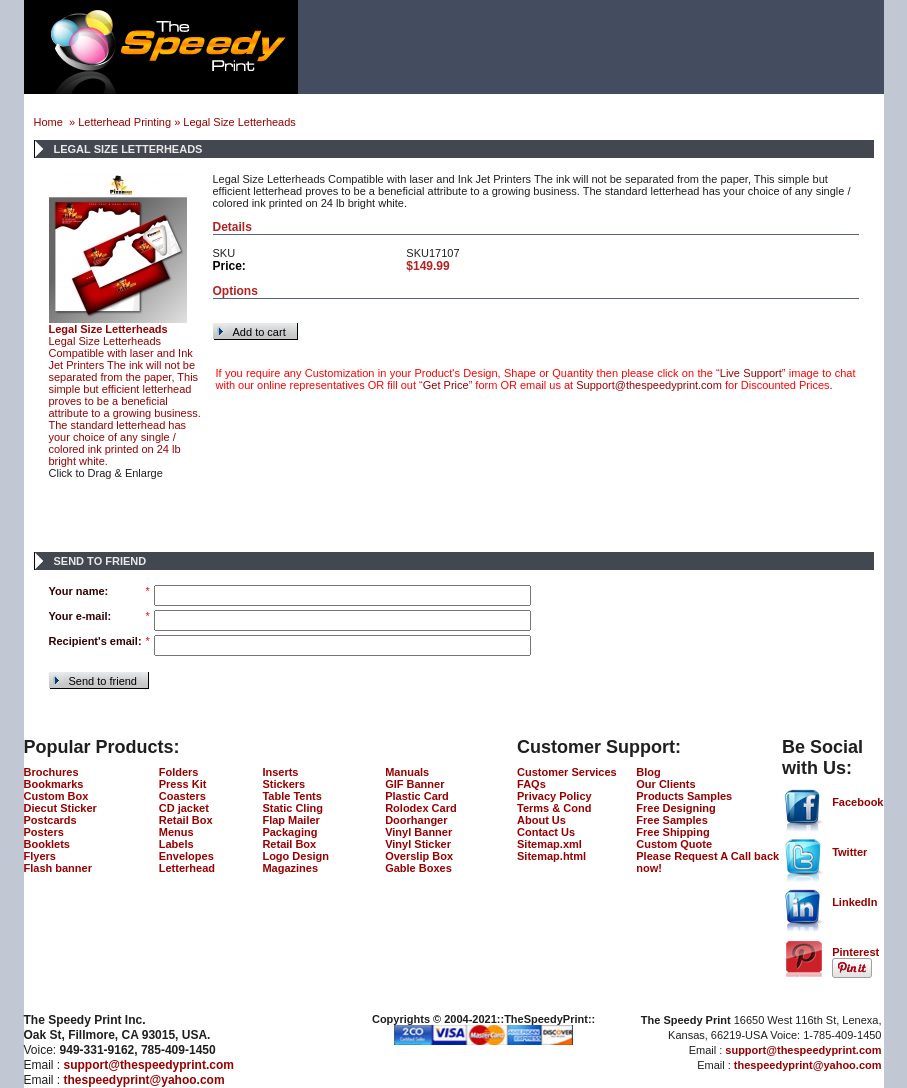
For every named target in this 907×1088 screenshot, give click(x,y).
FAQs (531, 784)
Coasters (182, 796)
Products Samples (684, 796)
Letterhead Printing (124, 122)
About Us (541, 820)
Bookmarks (54, 784)
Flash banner (58, 868)
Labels (176, 844)
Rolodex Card (421, 808)
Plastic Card (417, 796)
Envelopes (186, 856)
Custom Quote (674, 844)
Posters (44, 832)
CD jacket (184, 808)
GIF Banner (414, 784)
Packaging (289, 832)
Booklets (47, 844)
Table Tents (292, 796)
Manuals (407, 772)
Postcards (50, 820)
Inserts (280, 772)
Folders (179, 772)
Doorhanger (416, 820)
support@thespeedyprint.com (149, 1065)
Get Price (446, 385)
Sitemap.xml (549, 844)
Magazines (290, 868)
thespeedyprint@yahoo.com (144, 1080)
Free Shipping (672, 832)
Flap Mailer (290, 820)
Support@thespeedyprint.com (649, 385)
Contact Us (546, 832)
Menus (176, 832)
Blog (648, 772)
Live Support (751, 373)
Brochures (51, 772)
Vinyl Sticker (418, 844)
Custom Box (56, 796)
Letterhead (187, 868)
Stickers (283, 784)
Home (50, 122)
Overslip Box (419, 856)
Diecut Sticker (60, 808)
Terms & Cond (554, 808)
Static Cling (292, 808)
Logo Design (295, 856)
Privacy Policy (554, 796)
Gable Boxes (418, 868)
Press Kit (183, 784)
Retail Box (186, 820)
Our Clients (665, 784)
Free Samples (672, 820)
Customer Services (567, 772)
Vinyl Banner (418, 832)
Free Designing (675, 808)
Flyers (40, 856)
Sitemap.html (551, 856)
